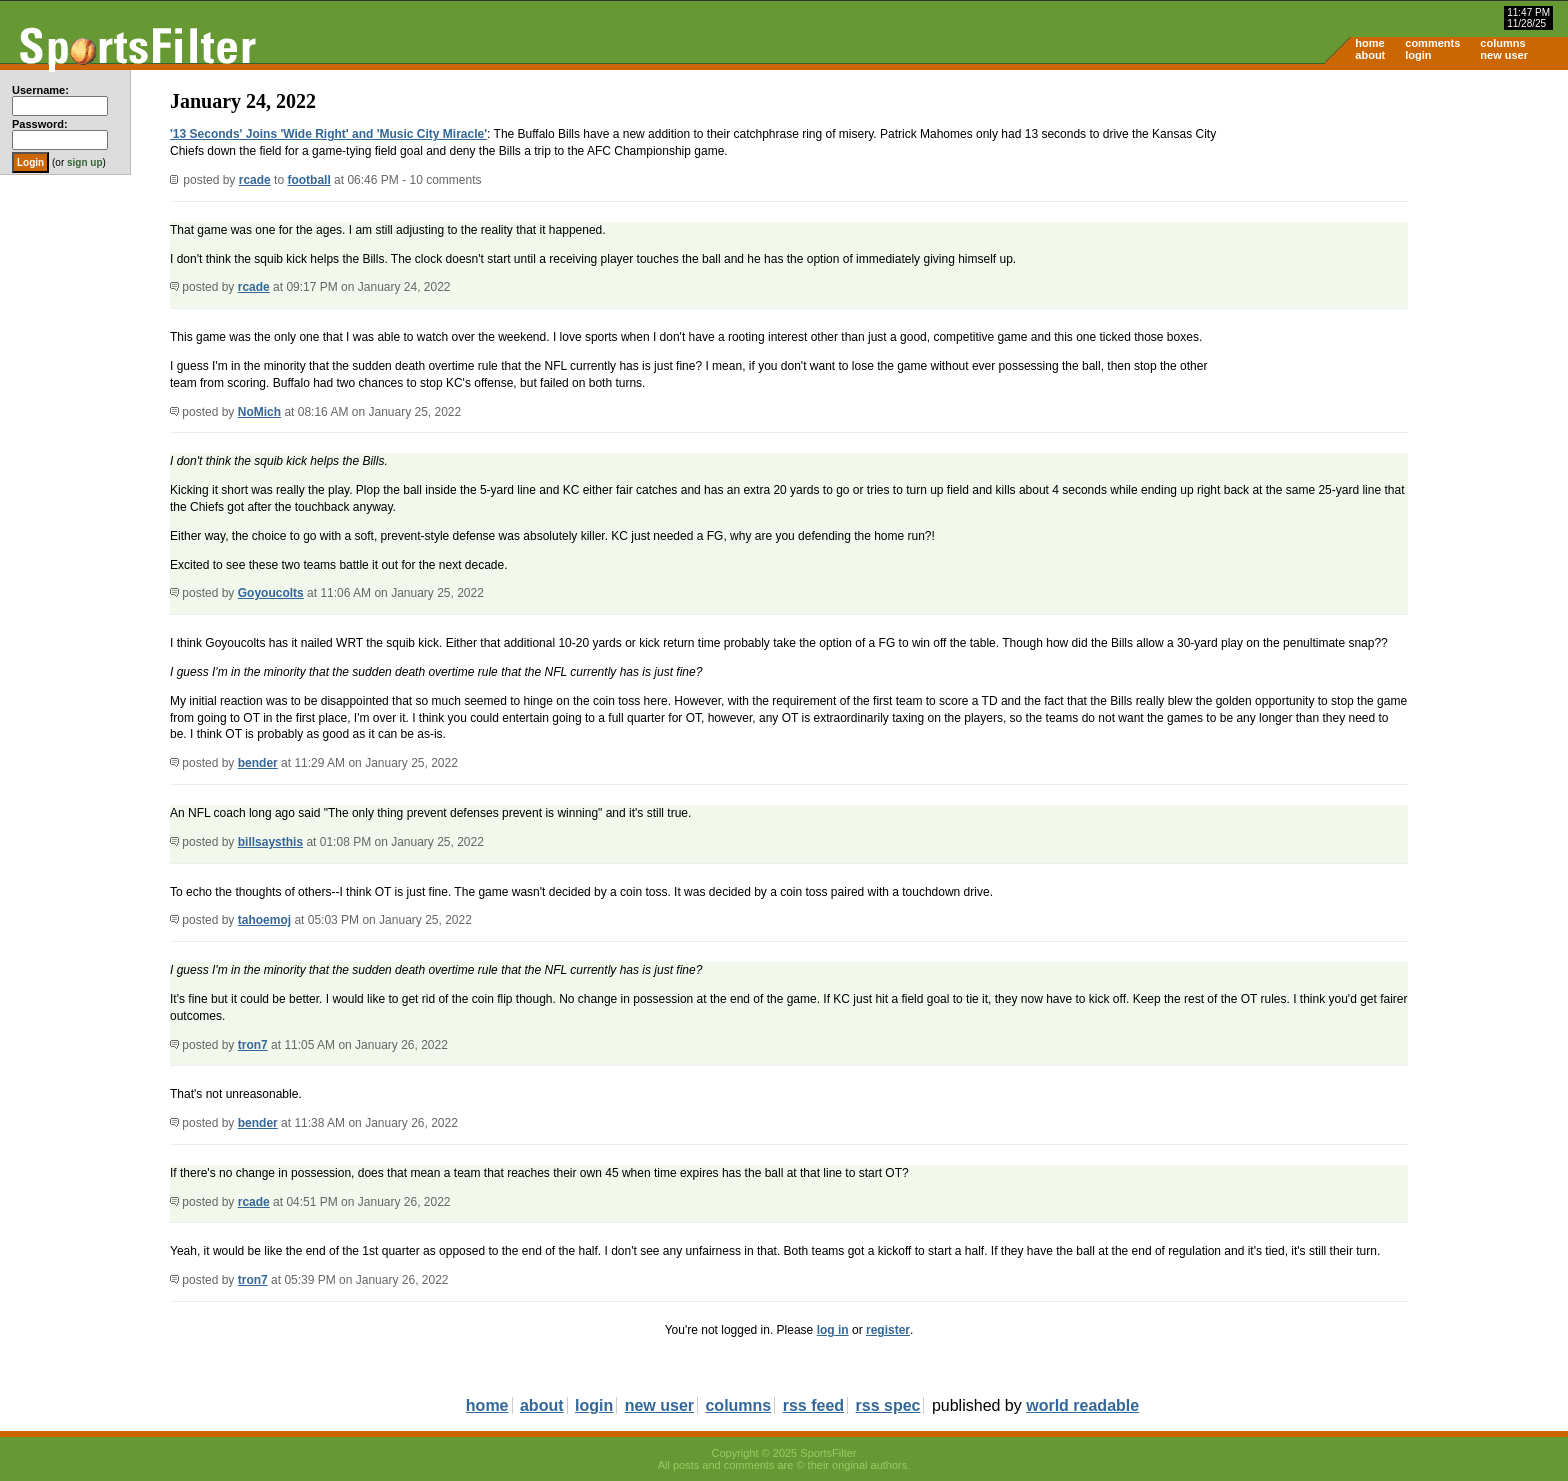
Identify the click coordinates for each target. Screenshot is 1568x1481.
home (1369, 43)
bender (258, 763)
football (308, 180)
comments (1432, 43)
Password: (40, 124)
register (888, 1330)
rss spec (888, 1405)
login (1418, 55)
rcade (255, 180)
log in (833, 1330)
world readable (1082, 1405)
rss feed (813, 1405)
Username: (40, 90)
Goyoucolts (271, 593)
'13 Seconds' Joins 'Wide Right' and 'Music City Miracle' (328, 134)
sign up (85, 162)
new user (1504, 55)
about (1370, 55)
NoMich (259, 412)
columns (1502, 43)
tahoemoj (264, 920)
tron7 (253, 1045)
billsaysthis (270, 842)
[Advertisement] (1398, 226)
